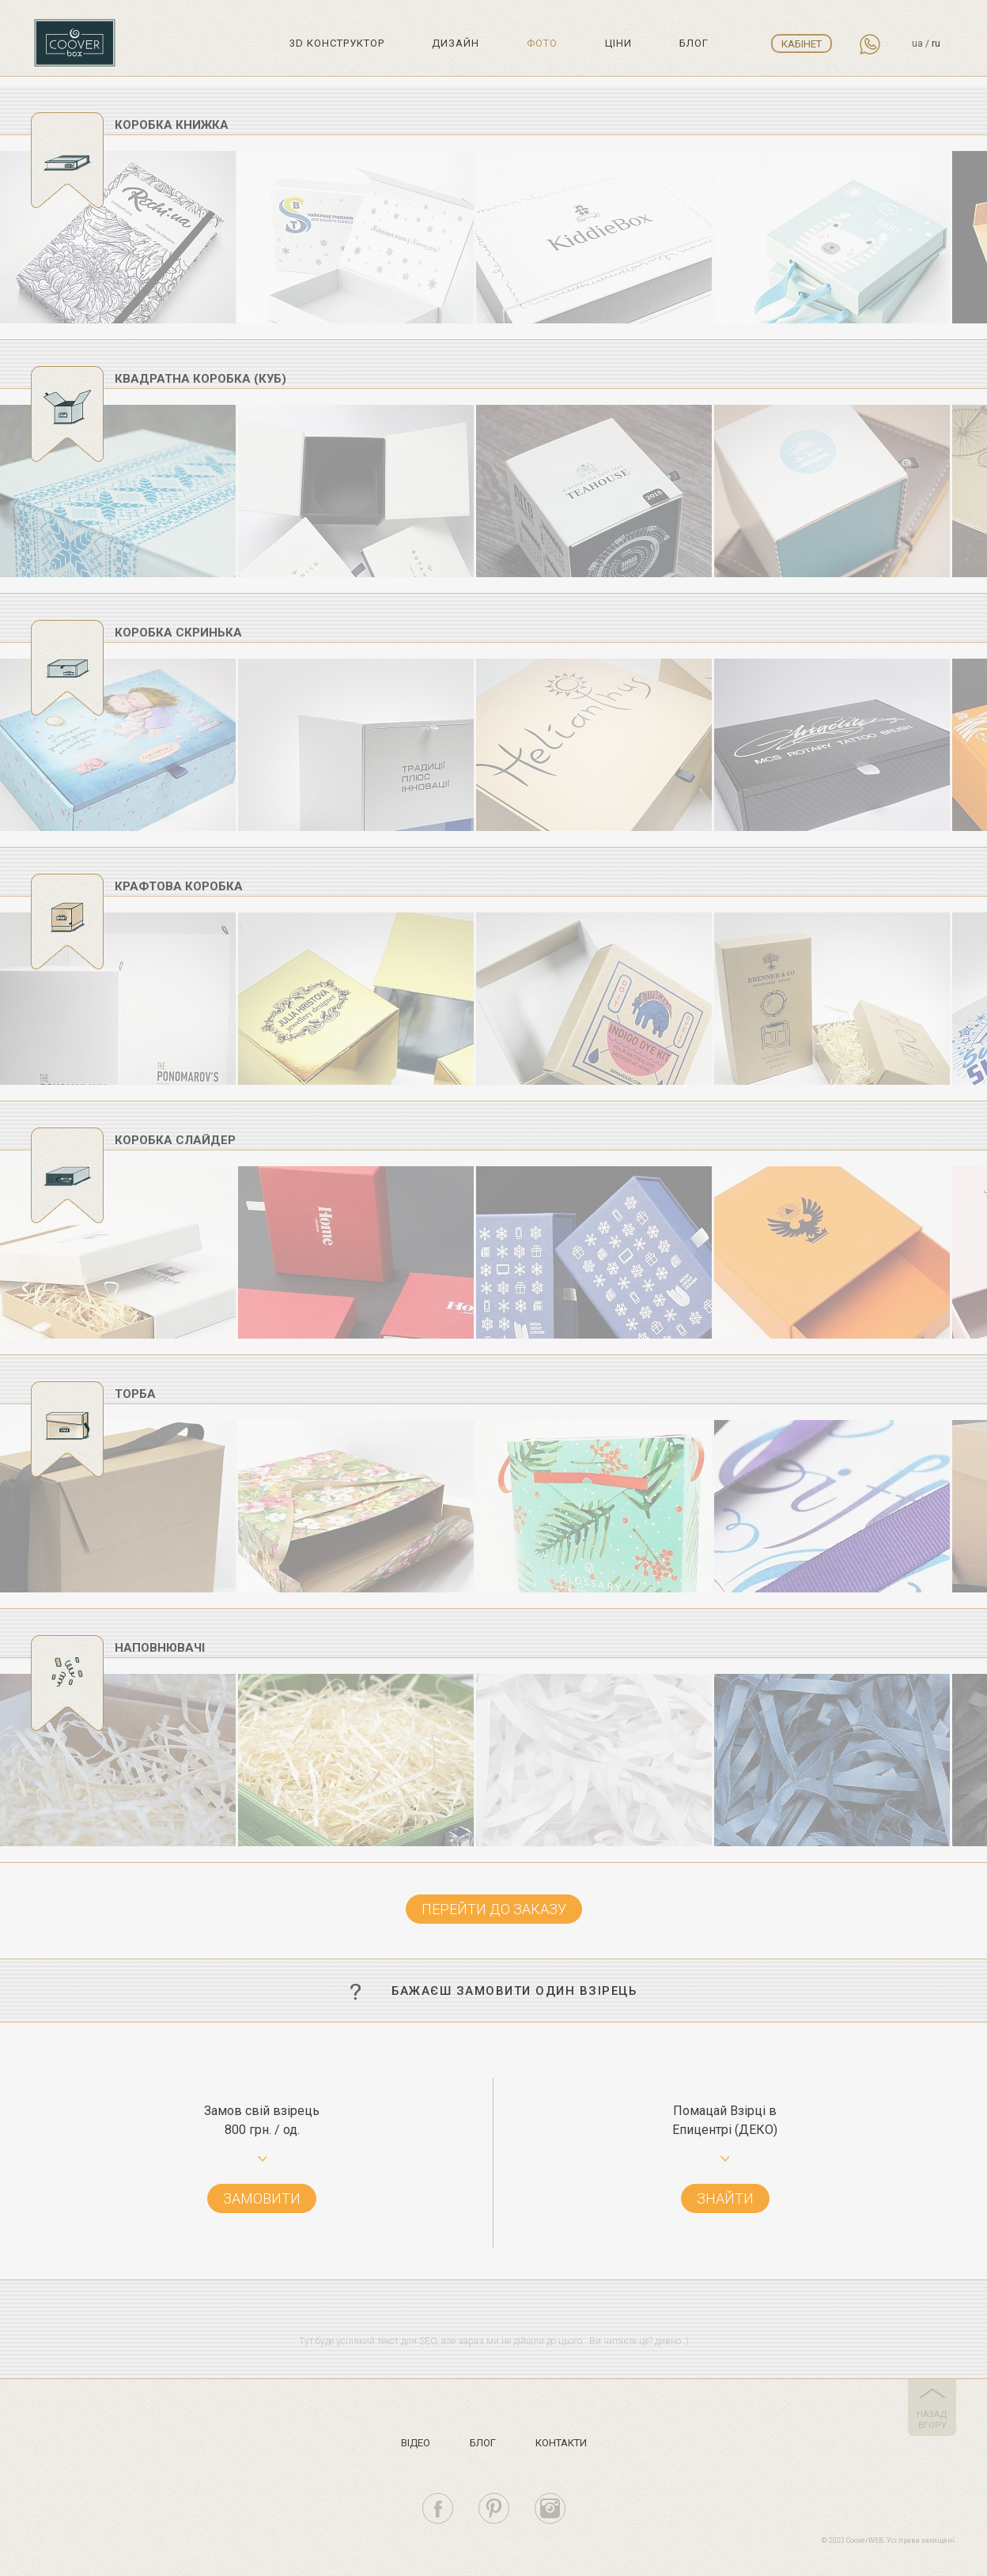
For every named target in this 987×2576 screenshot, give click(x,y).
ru (936, 43)
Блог (694, 43)
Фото (542, 43)
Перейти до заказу (494, 1909)
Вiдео (415, 2443)
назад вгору (932, 2420)
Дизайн (455, 43)
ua (917, 43)
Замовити (262, 2198)
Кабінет (801, 44)
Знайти (725, 2198)
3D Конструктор (336, 43)
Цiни (618, 43)
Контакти (561, 2443)
